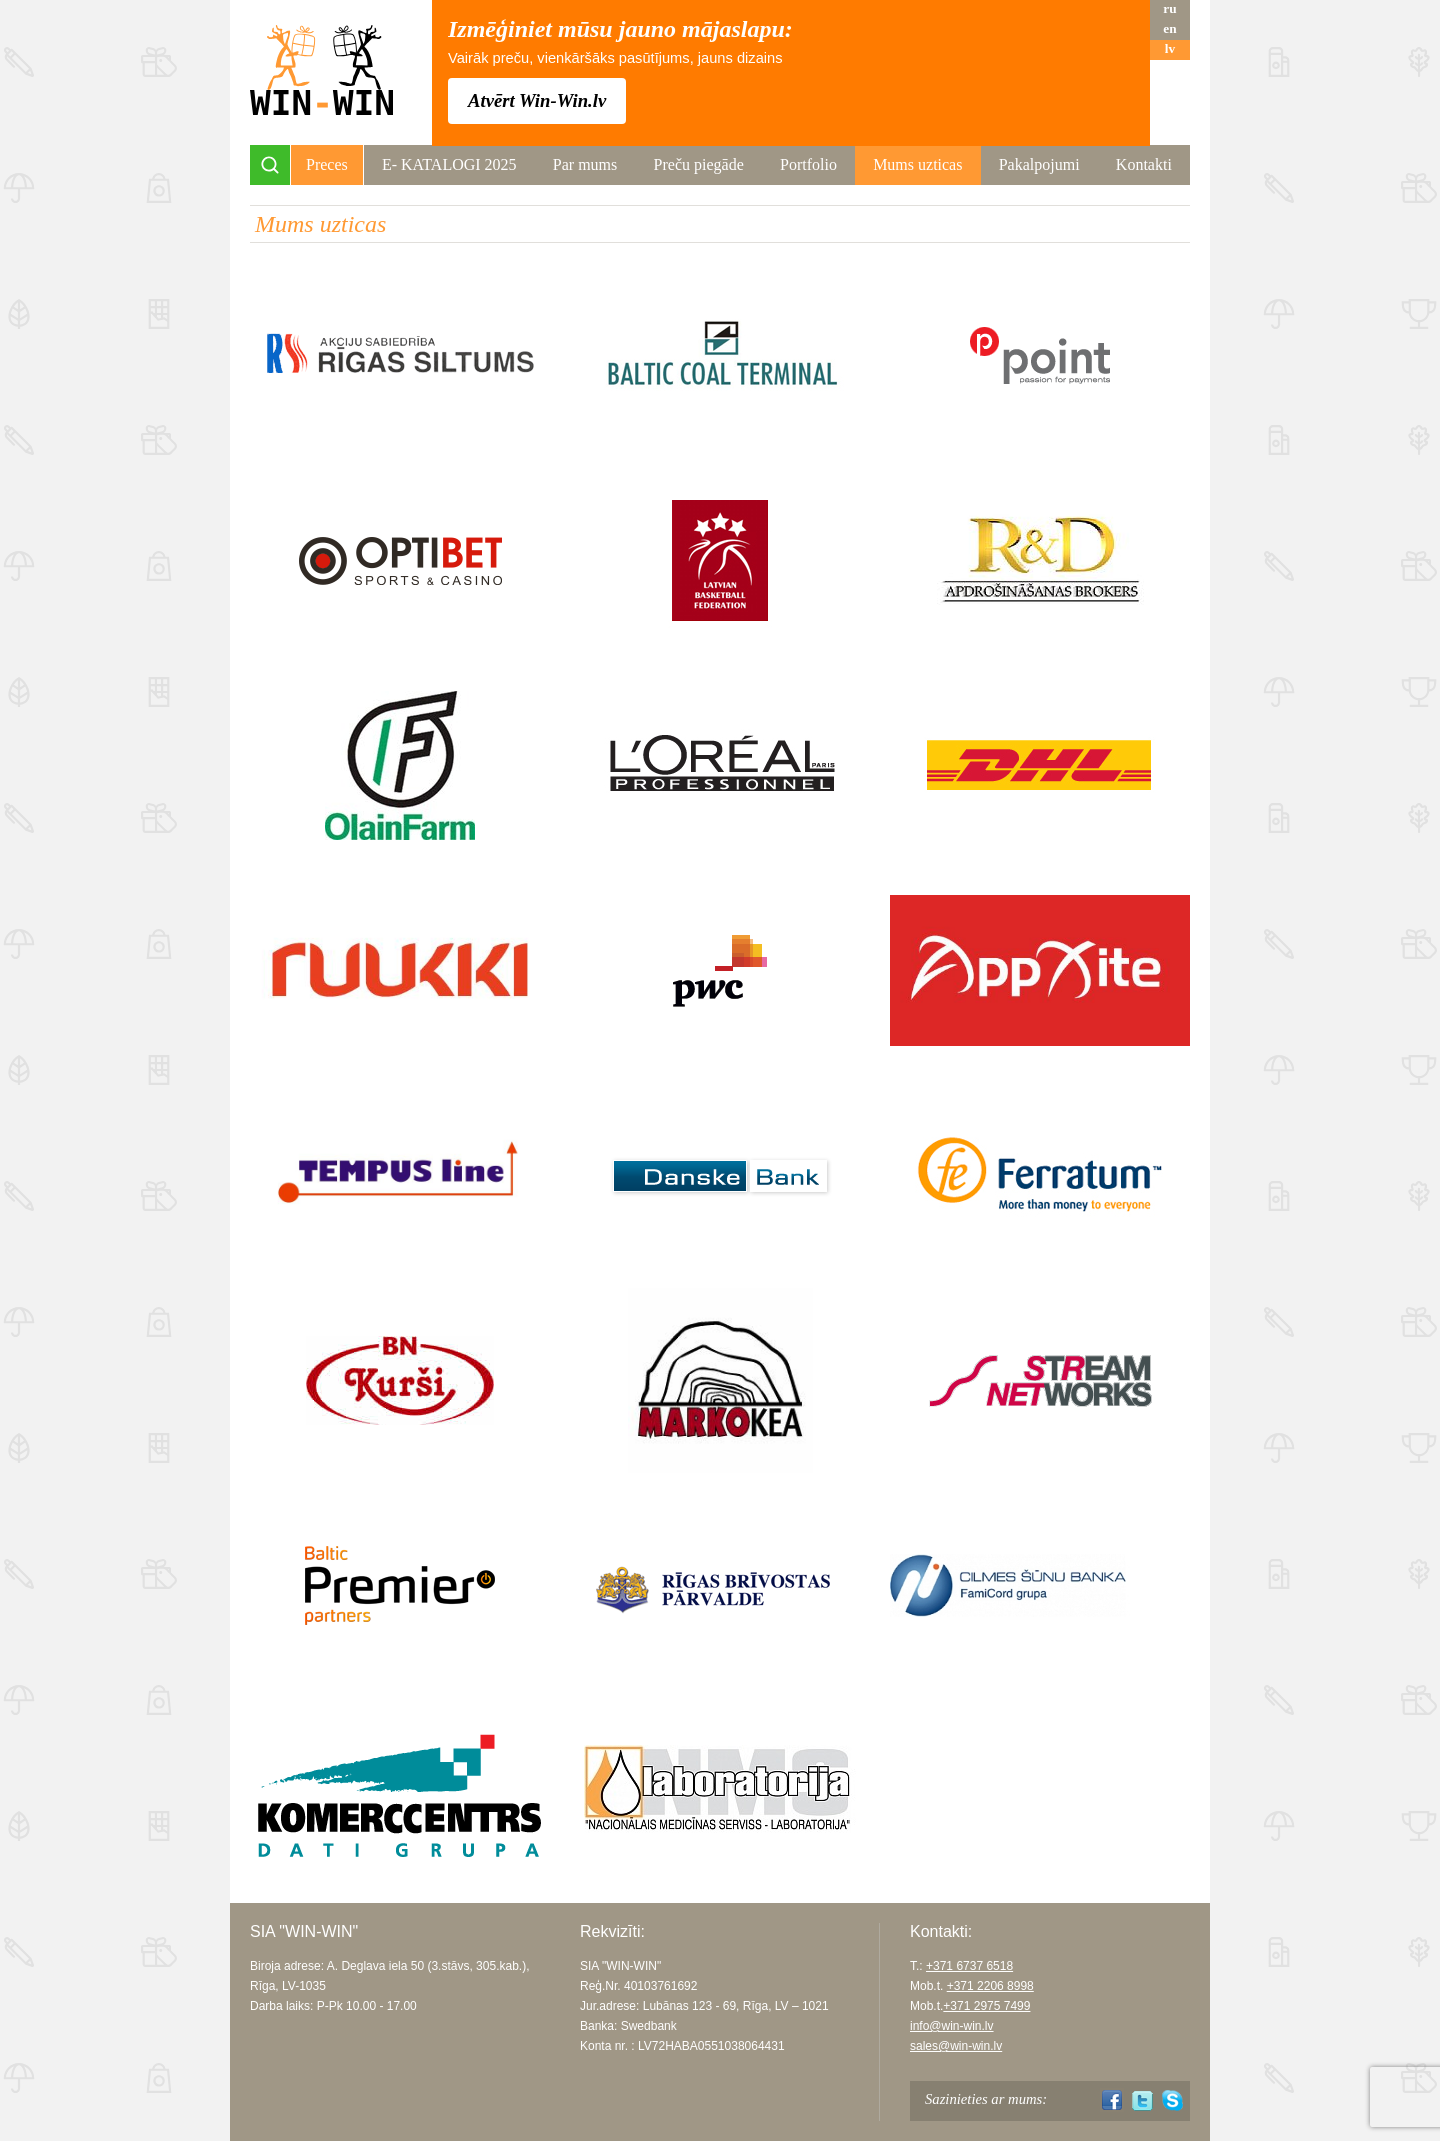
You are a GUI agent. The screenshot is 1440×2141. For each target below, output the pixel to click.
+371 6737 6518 (969, 1966)
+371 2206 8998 (990, 1986)
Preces (327, 164)
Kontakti (1144, 164)
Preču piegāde (699, 164)
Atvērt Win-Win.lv (537, 100)
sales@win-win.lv (956, 2046)
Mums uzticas (917, 164)
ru (1169, 8)
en (1169, 28)
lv (1170, 48)
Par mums (585, 164)
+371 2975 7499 (986, 2006)
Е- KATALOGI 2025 (449, 164)
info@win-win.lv (952, 2026)
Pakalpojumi (1039, 164)
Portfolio (808, 164)
